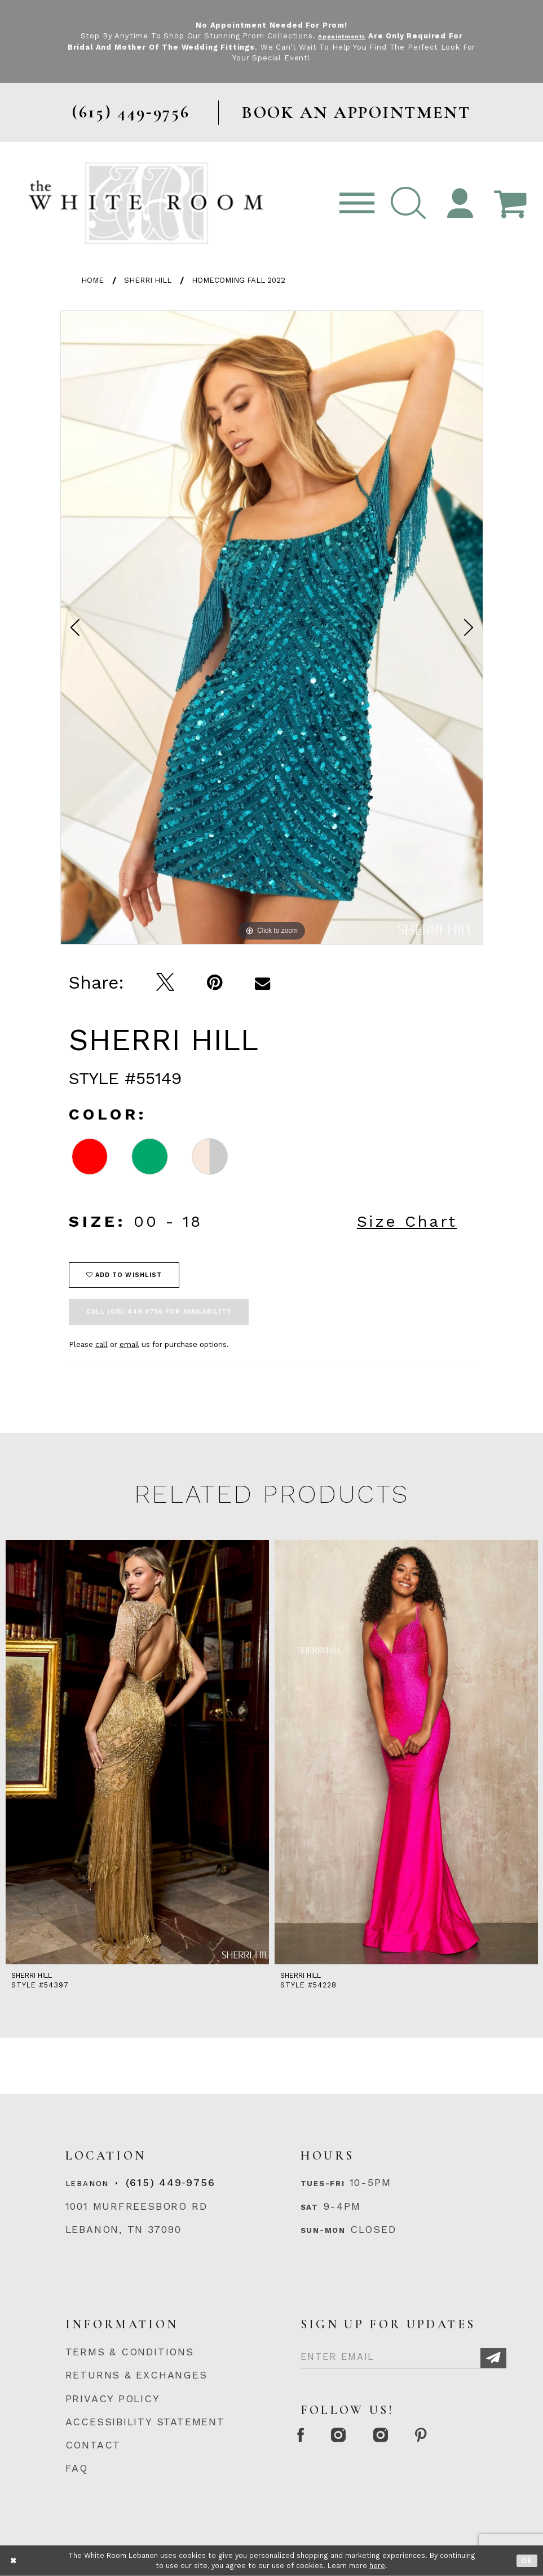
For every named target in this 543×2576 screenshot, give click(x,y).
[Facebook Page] (305, 2436)
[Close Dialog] (14, 2560)
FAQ (76, 2468)
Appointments (342, 36)
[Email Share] (262, 982)
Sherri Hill (147, 280)
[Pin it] (214, 982)
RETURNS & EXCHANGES (136, 2375)
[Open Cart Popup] (510, 203)
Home (92, 280)
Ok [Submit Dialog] (527, 2560)
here (377, 2565)
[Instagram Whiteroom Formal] (353, 2436)
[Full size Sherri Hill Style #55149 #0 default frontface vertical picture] (272, 627)
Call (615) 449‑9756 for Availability (158, 1311)
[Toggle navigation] (356, 203)
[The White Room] (146, 203)
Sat (310, 2207)
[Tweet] (165, 982)
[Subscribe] (493, 2358)
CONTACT (93, 2445)
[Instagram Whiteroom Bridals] (406, 2436)
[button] (408, 203)
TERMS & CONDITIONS (129, 2352)
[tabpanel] (272, 627)
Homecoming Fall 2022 (238, 280)
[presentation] (137, 1752)
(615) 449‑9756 (170, 2182)
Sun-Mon (323, 2230)
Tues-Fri (323, 2183)
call (101, 1344)
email (129, 1344)
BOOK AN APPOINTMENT (356, 112)
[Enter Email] (404, 2354)
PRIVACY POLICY (112, 2398)
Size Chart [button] (407, 1221)
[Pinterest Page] (457, 2436)
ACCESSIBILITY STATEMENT (145, 2422)
